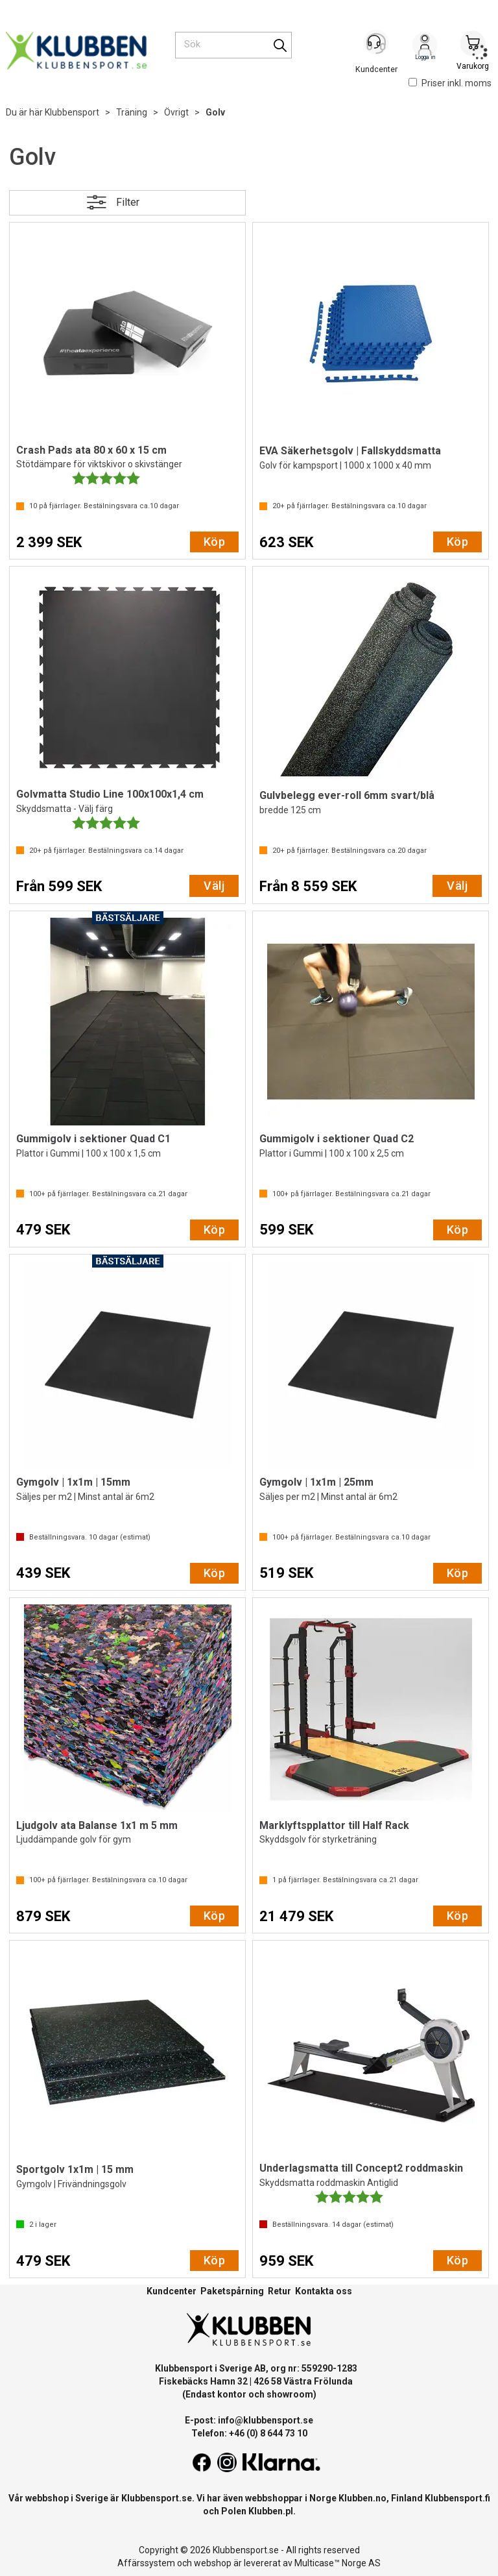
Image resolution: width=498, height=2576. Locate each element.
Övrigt (176, 112)
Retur (279, 2291)
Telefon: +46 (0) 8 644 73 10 (249, 2433)
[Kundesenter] (377, 45)
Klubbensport (72, 112)
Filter (127, 202)
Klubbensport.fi (457, 2498)
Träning (131, 112)
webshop (212, 2563)
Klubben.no (362, 2498)
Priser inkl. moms (450, 83)
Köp (214, 541)
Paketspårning (232, 2291)
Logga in (425, 46)
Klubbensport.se (156, 2498)
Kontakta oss (323, 2291)
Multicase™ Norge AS (337, 2563)
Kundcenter (171, 2291)
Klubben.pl (270, 2511)
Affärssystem (146, 2563)
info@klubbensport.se (265, 2420)
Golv (215, 112)
